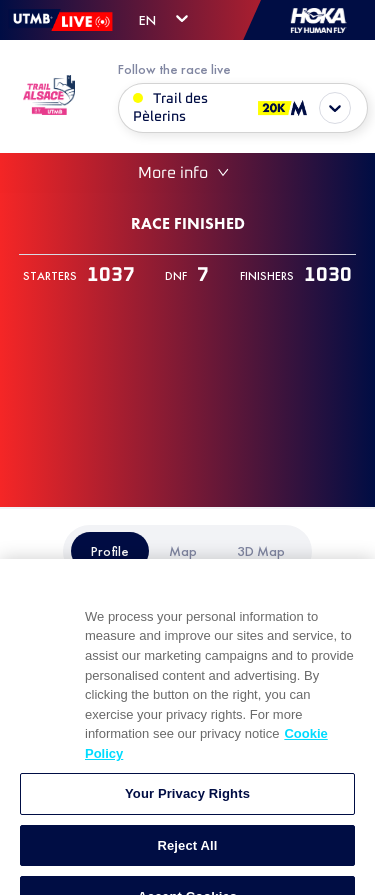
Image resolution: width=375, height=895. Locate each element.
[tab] (110, 551)
